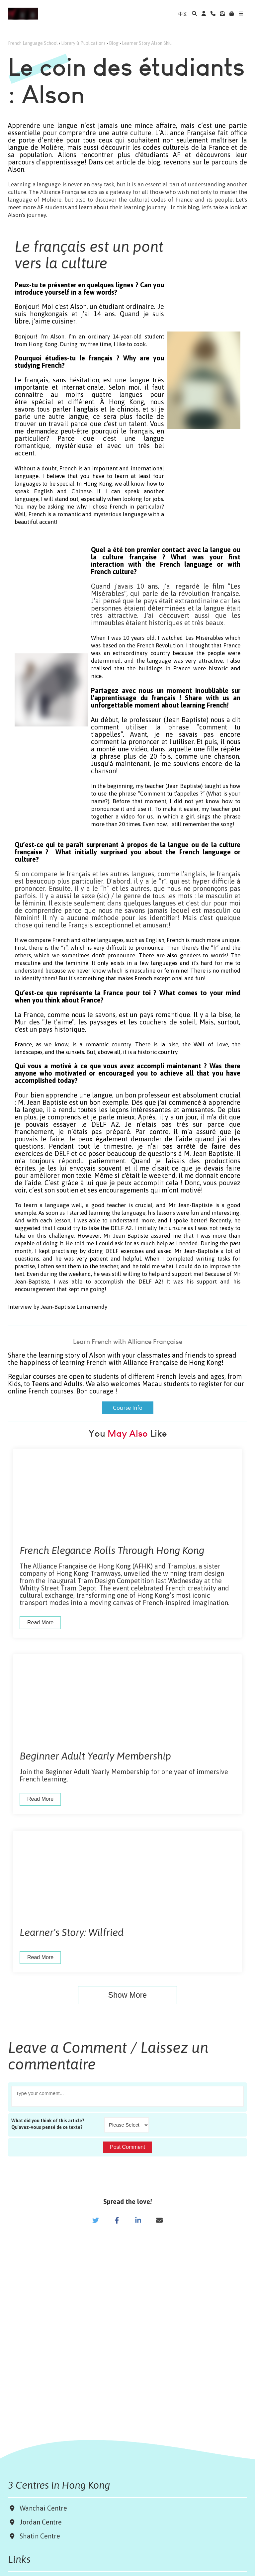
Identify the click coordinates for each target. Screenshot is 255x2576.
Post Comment (127, 2147)
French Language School (33, 43)
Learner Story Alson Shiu (147, 43)
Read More (40, 1622)
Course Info (127, 1405)
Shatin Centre (38, 2536)
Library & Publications (83, 43)
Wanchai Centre (44, 2508)
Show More (127, 1995)
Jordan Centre (39, 2522)
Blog (114, 43)
